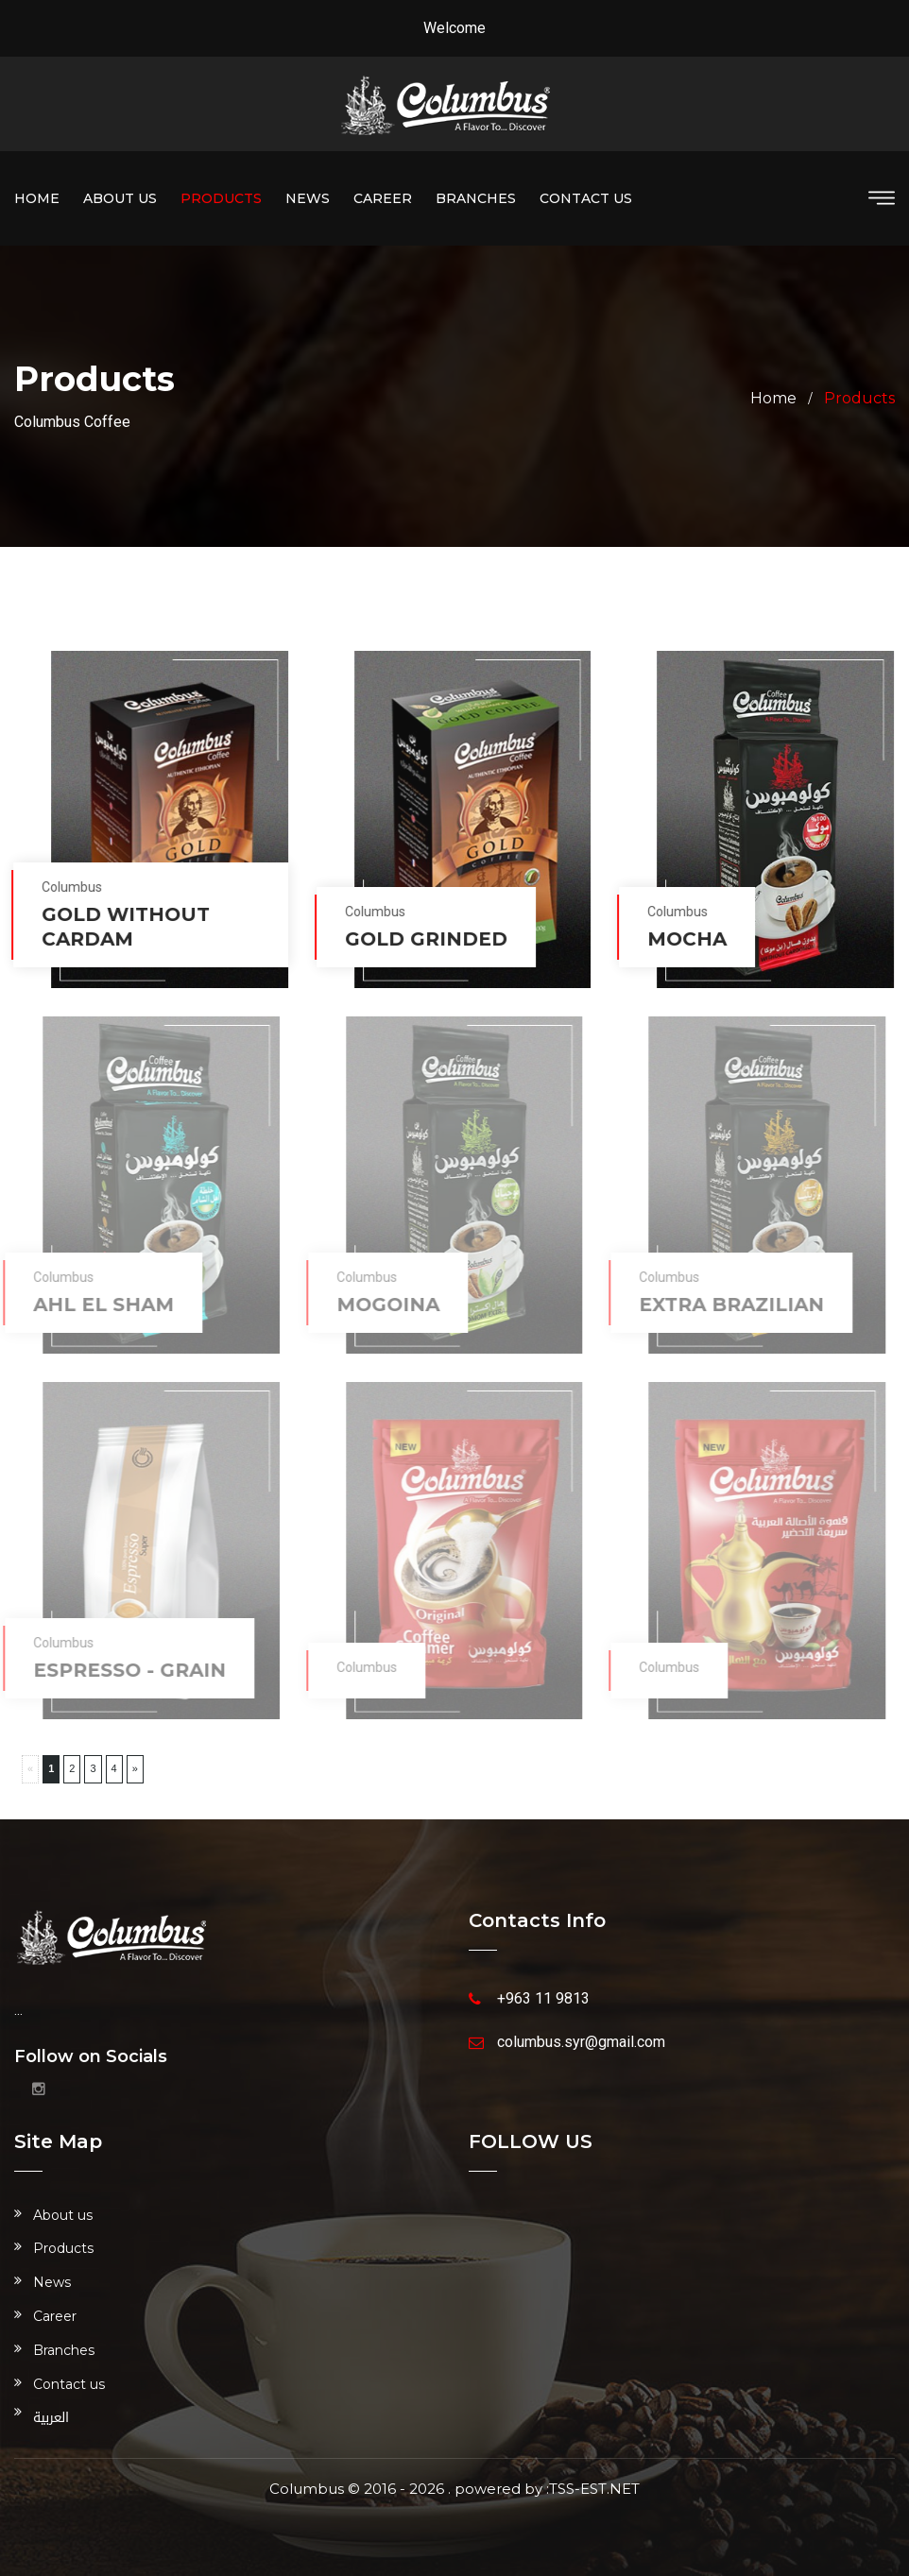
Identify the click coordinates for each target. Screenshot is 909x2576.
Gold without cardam (123, 926)
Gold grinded (423, 939)
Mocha (685, 939)
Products (221, 198)
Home (37, 198)
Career (382, 198)
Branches (476, 198)
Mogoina (379, 1304)
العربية (51, 2418)
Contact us (586, 198)
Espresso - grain (121, 1670)
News (307, 198)
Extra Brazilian (723, 1304)
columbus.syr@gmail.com (581, 2042)
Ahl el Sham (95, 1304)
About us (120, 198)
